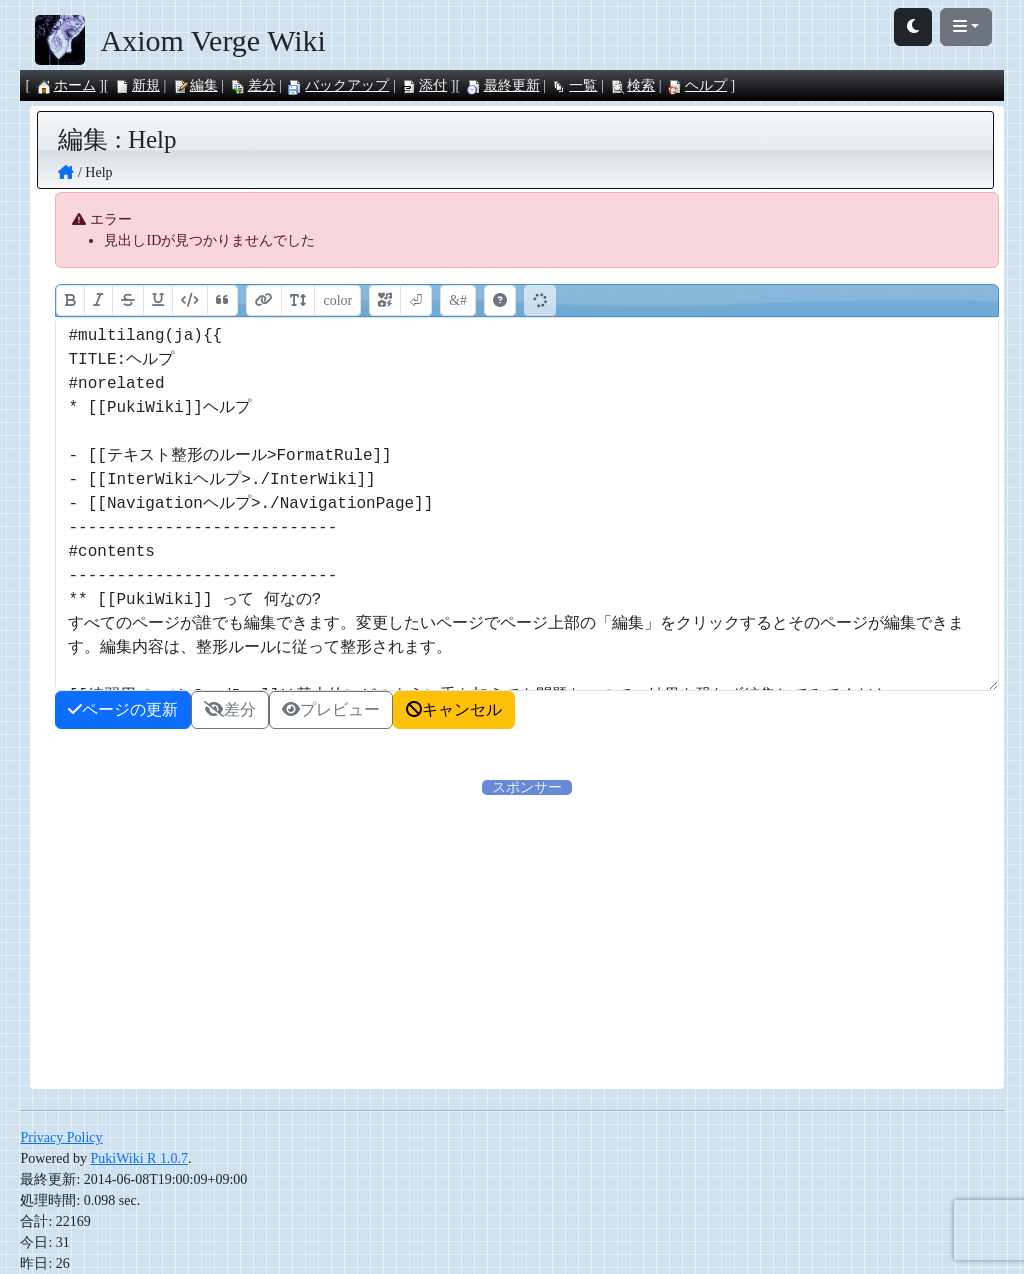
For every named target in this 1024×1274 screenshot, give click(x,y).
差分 (253, 85)
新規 (137, 85)
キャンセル (454, 709)
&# (458, 300)
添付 (424, 85)
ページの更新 (123, 709)
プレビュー (331, 709)
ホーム (66, 85)
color (337, 300)
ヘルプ (697, 85)
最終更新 (503, 85)
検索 (632, 85)
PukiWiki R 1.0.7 (138, 1158)
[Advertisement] (527, 938)
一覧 (574, 85)
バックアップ (338, 85)
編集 (195, 85)
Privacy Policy (61, 1137)
